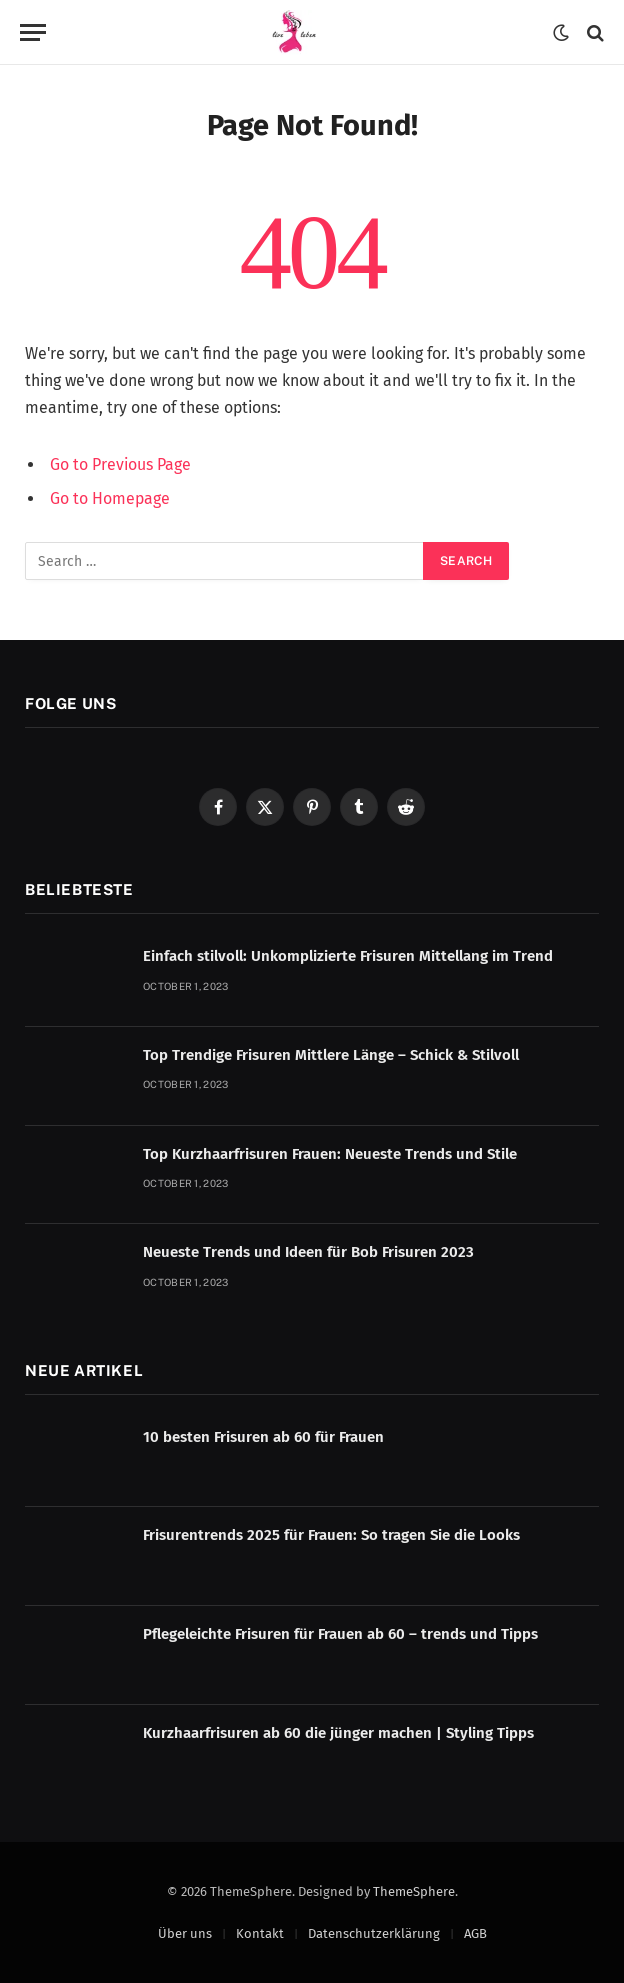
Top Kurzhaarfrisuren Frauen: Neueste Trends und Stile (330, 1154)
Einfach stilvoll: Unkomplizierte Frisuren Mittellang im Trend (348, 956)
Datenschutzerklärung (374, 1933)
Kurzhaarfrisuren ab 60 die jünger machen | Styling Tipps (338, 1733)
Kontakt (260, 1933)
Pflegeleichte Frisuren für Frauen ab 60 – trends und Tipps (340, 1634)
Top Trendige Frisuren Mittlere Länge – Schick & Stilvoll (331, 1055)
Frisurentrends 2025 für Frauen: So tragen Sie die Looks (331, 1535)
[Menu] (33, 32)
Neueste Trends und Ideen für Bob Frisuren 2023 (308, 1252)
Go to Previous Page (120, 464)
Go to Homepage (110, 498)
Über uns (185, 1933)
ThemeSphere (414, 1891)
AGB (475, 1933)
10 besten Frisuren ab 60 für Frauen (263, 1437)
